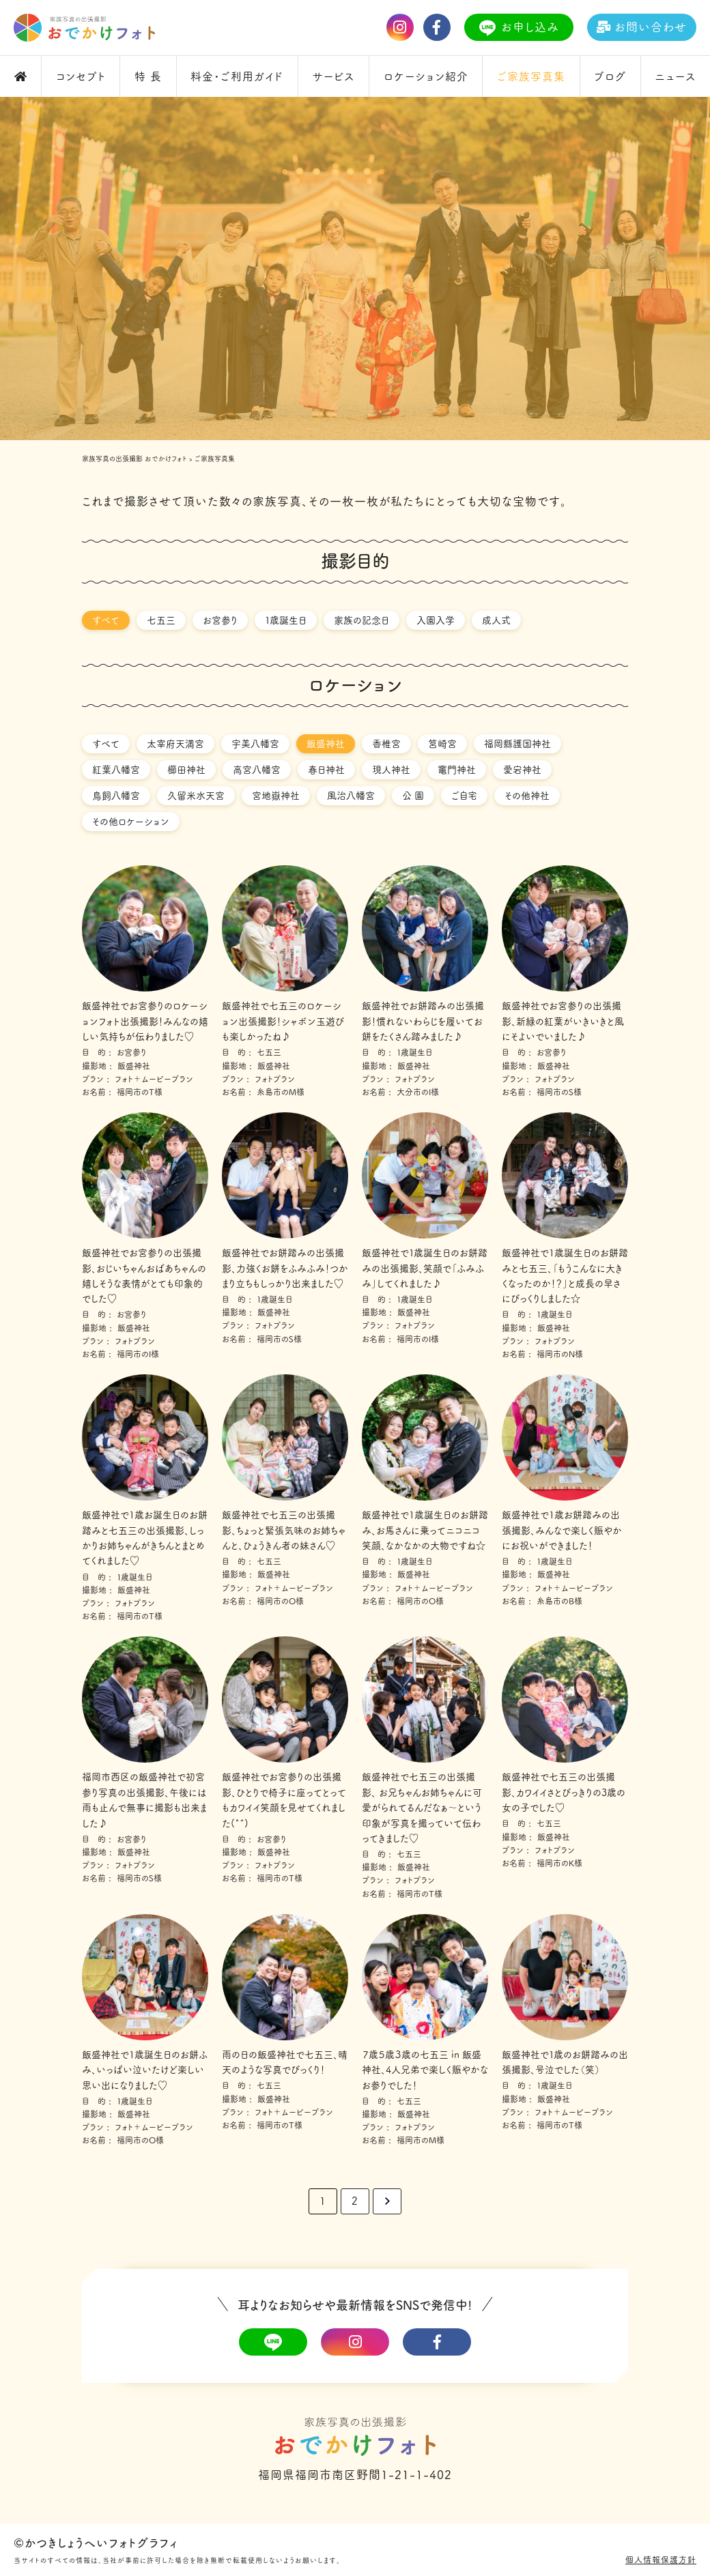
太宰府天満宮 (175, 744)
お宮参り (220, 620)
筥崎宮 (442, 744)
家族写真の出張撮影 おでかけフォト (134, 458)
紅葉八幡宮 (116, 770)
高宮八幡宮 (257, 770)
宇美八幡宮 (255, 744)
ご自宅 (464, 795)
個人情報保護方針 (660, 2560)
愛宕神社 (522, 770)
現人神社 (391, 770)
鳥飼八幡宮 (116, 795)
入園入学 (435, 620)
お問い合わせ (642, 26)
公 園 (413, 795)
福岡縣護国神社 (517, 744)
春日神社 (326, 770)
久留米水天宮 (196, 795)
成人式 (496, 620)
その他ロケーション (130, 821)
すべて (105, 620)
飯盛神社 (326, 744)
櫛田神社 (186, 770)
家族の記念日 (361, 620)
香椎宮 (386, 744)
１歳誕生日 (286, 620)
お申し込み (519, 28)
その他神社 (527, 795)
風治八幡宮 (351, 795)
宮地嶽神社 (276, 795)
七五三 (161, 620)
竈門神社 (457, 770)
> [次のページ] (387, 2201)
